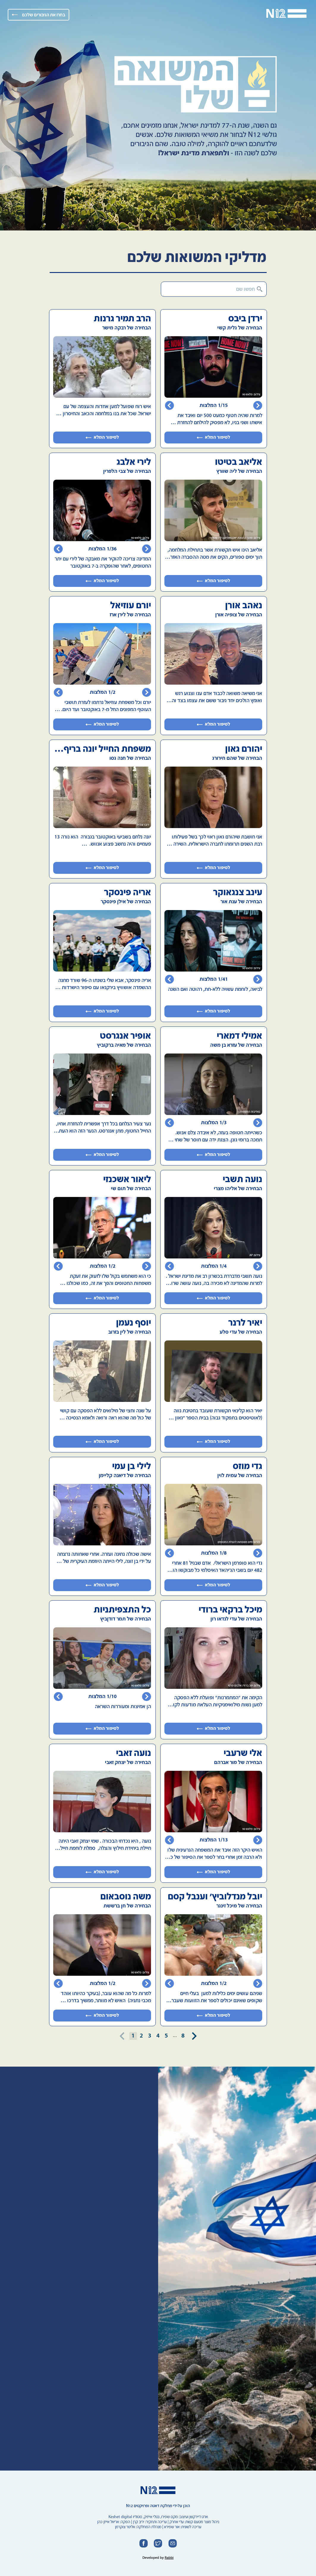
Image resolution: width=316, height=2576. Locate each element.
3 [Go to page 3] (150, 2036)
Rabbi (169, 2558)
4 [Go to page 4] (158, 2036)
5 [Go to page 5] (166, 2036)
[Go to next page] (194, 2036)
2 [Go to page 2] (141, 2036)
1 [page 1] (133, 2036)
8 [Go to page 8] (183, 2036)
